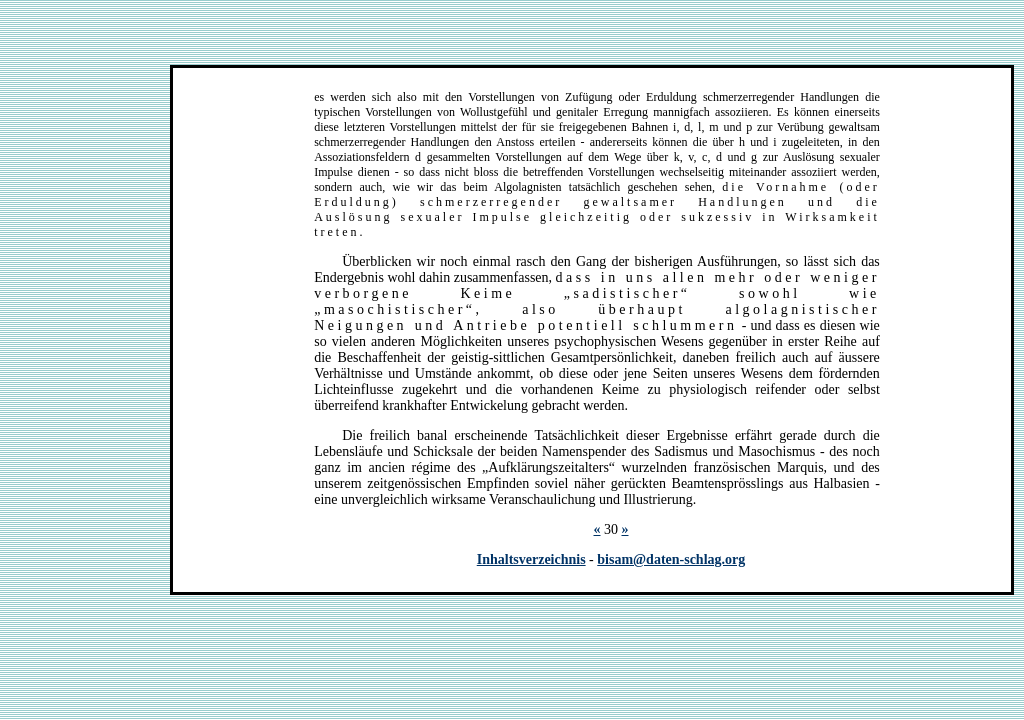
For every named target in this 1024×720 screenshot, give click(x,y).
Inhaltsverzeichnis (531, 559)
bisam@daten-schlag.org (671, 559)
